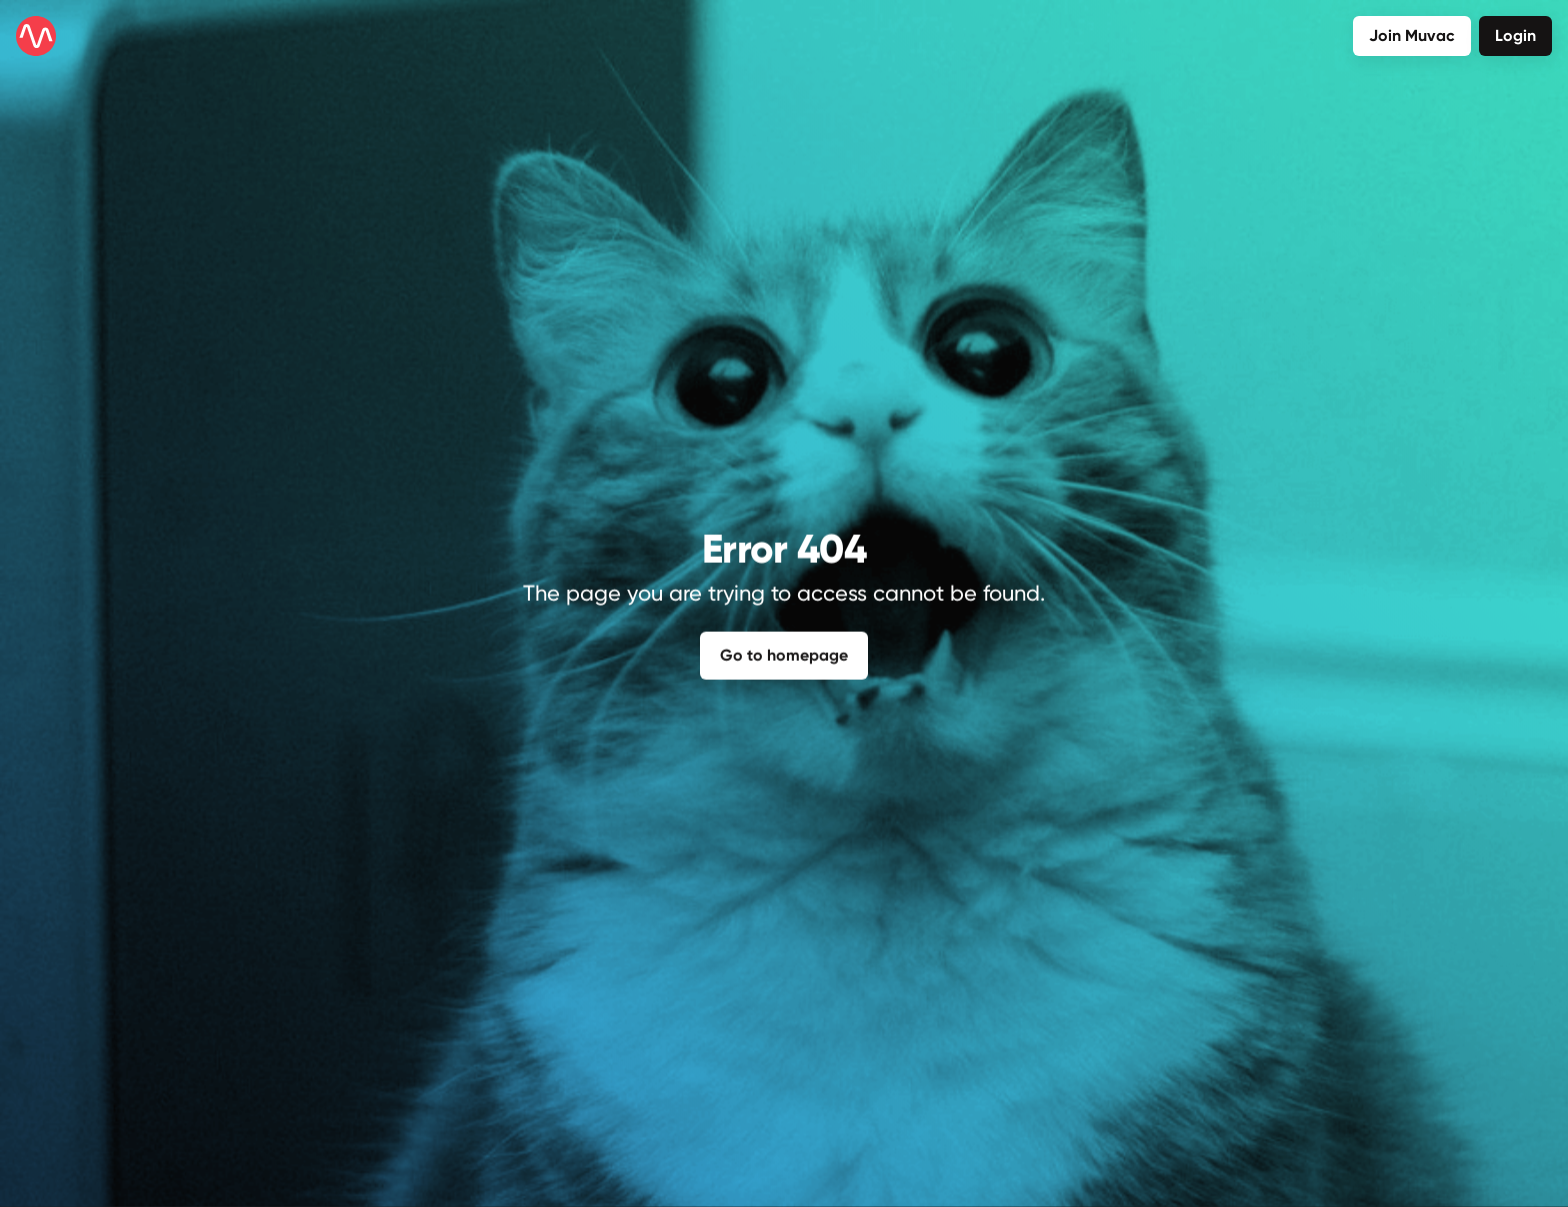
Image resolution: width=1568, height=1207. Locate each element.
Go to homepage (784, 653)
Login (1515, 35)
